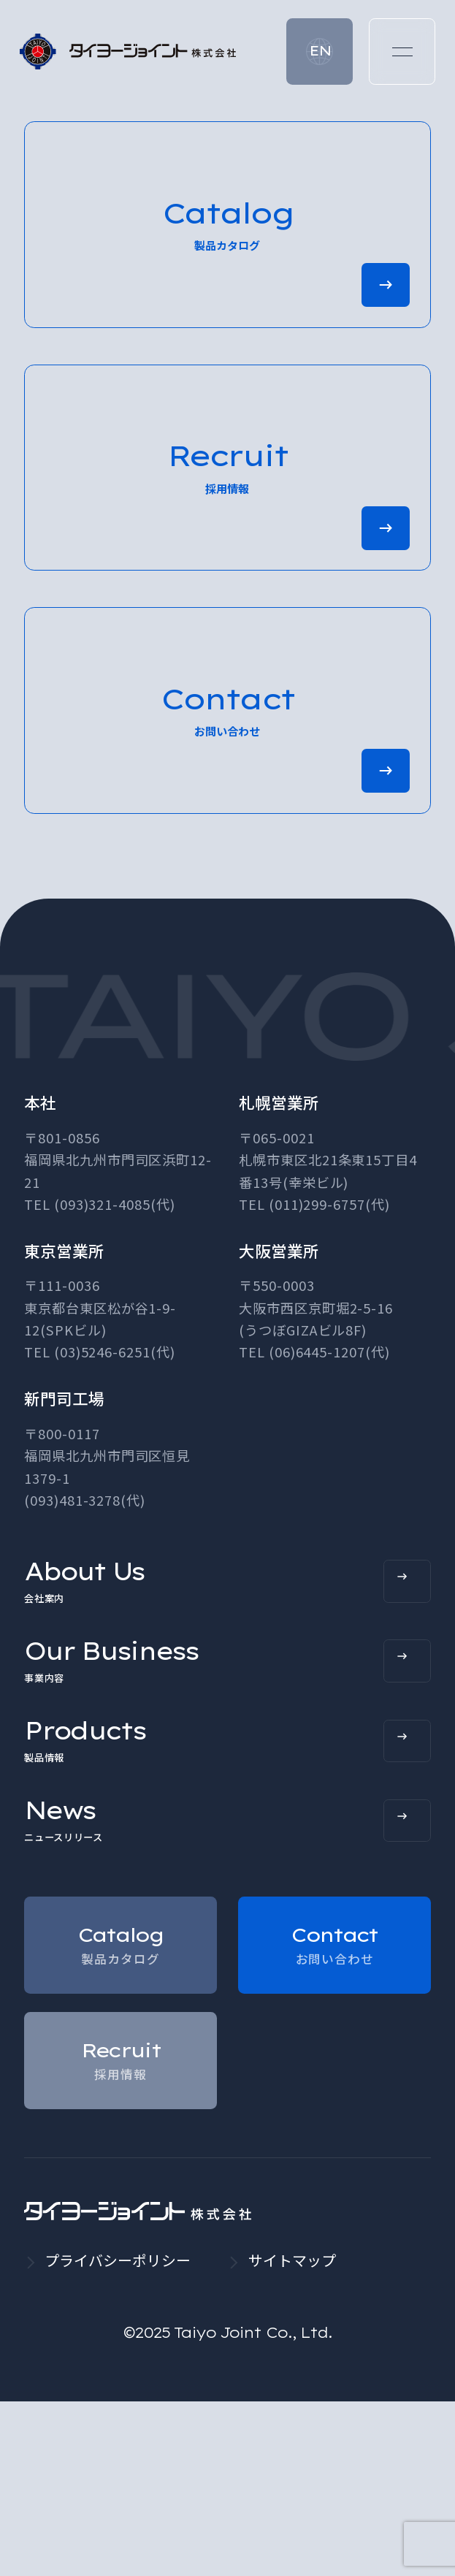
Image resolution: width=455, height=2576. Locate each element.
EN (320, 50)
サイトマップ (292, 2435)
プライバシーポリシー (118, 2435)
